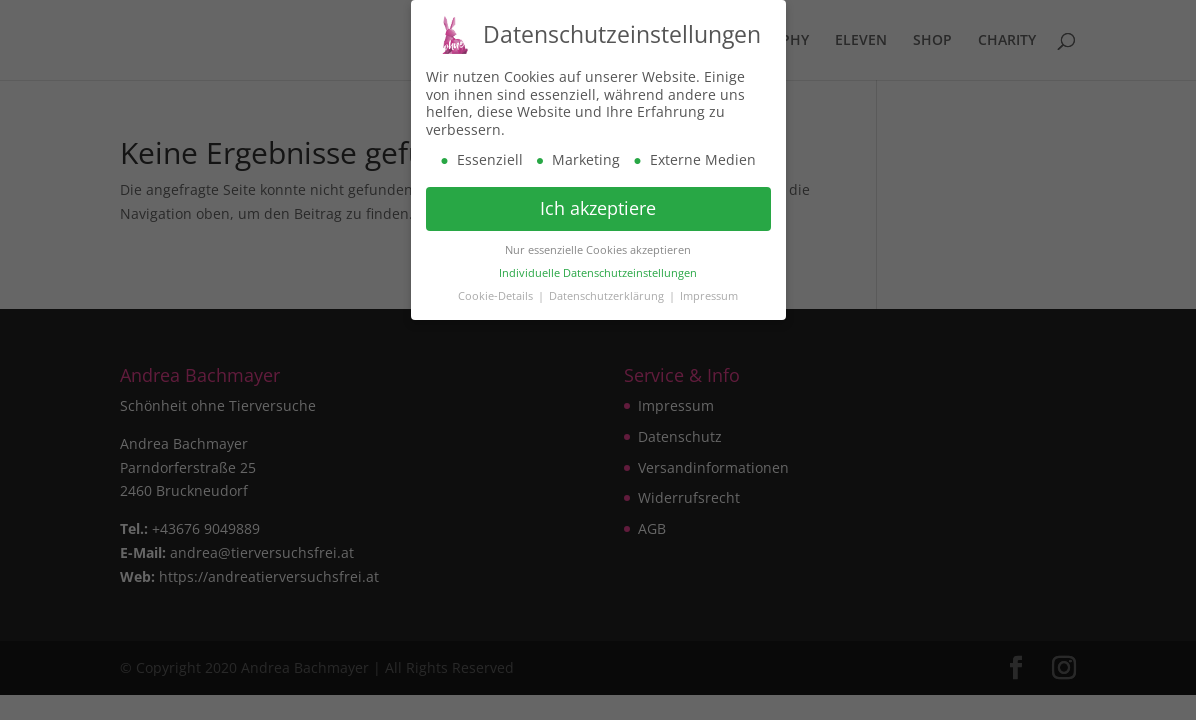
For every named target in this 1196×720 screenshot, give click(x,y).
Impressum (709, 294)
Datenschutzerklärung (608, 294)
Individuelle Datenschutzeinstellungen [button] (598, 271)
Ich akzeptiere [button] (598, 206)
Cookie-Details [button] (497, 294)
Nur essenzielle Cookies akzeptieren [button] (598, 248)
